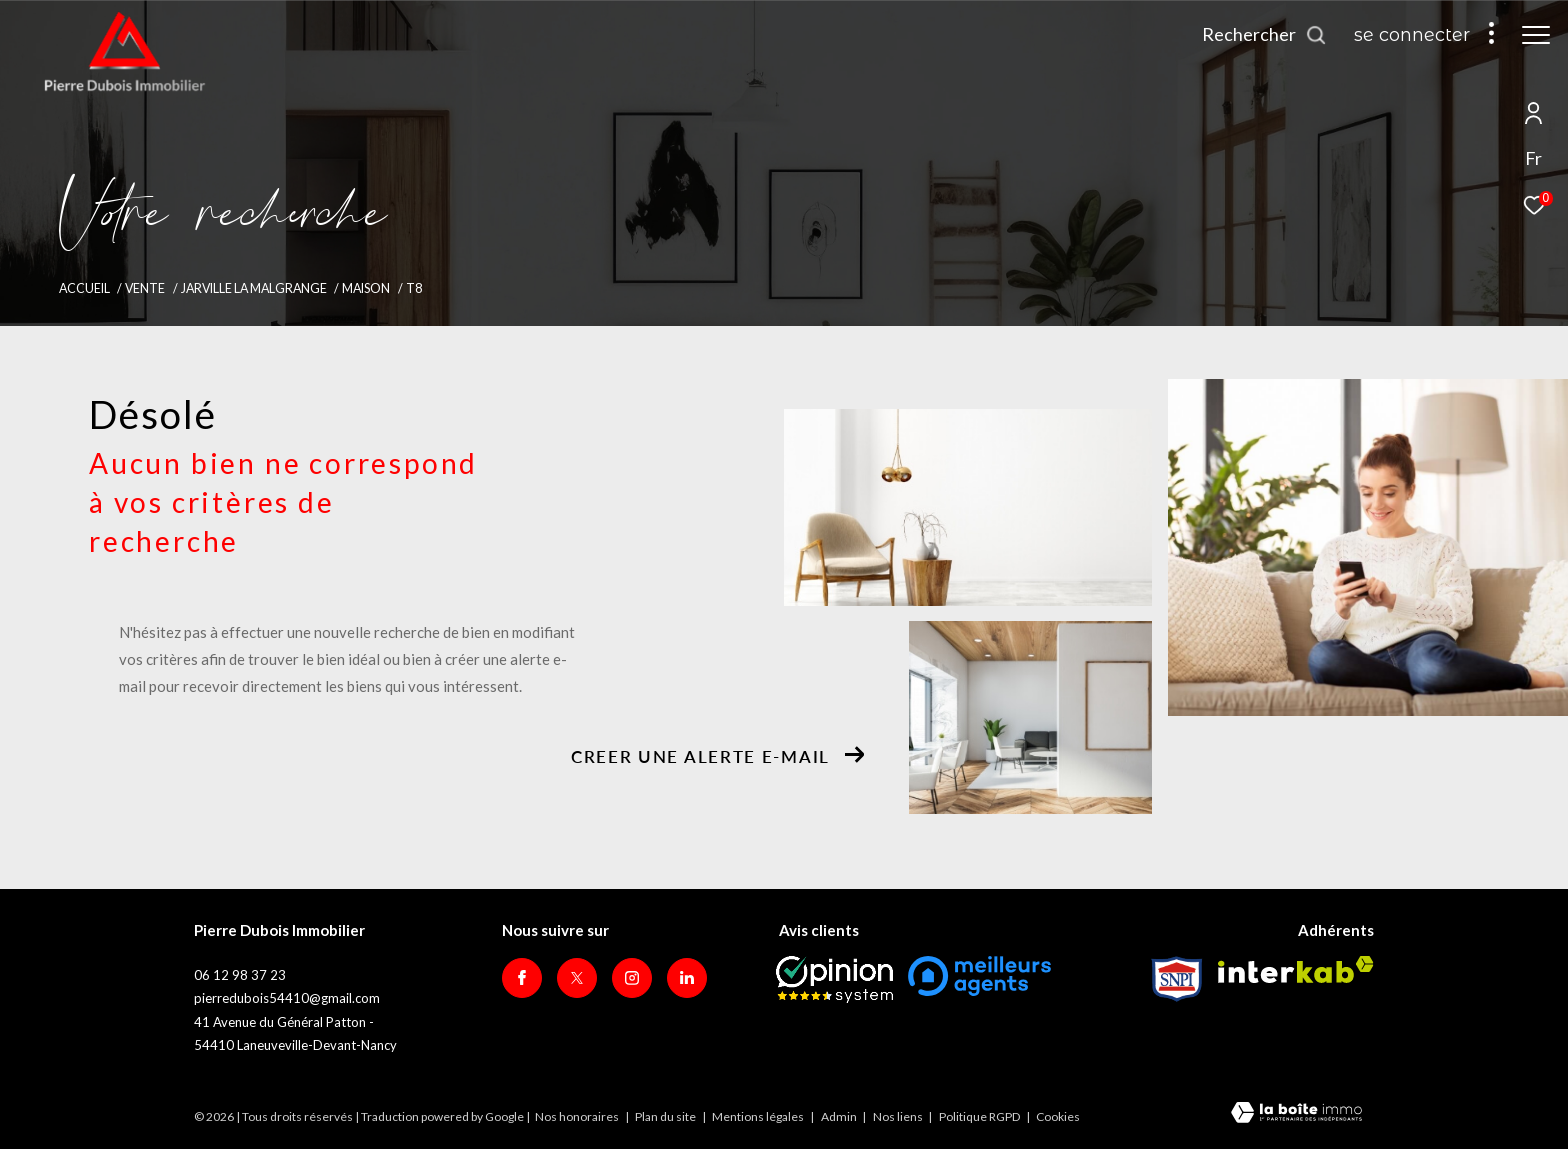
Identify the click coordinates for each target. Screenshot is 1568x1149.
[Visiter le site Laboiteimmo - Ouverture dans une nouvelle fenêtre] (1296, 1114)
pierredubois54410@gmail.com (287, 998)
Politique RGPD (979, 1116)
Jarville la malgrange (254, 288)
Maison (366, 288)
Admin (840, 1116)
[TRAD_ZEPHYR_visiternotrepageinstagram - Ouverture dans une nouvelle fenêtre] (632, 978)
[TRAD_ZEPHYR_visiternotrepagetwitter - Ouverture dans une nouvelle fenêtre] (577, 978)
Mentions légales (759, 1116)
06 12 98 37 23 (240, 975)
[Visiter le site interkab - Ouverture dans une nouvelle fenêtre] (1296, 969)
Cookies (1058, 1117)
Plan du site (666, 1116)
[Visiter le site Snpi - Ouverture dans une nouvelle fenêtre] (1177, 979)
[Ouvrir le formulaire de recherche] (1264, 35)
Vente (145, 288)
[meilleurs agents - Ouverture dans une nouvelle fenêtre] (979, 976)
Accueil (84, 288)
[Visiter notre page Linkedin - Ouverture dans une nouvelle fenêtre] (687, 978)
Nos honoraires (577, 1116)
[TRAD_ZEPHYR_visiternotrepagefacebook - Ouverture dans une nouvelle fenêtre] (522, 978)
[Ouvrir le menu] (1536, 35)
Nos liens (899, 1116)
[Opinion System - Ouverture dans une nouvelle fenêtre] (834, 979)
